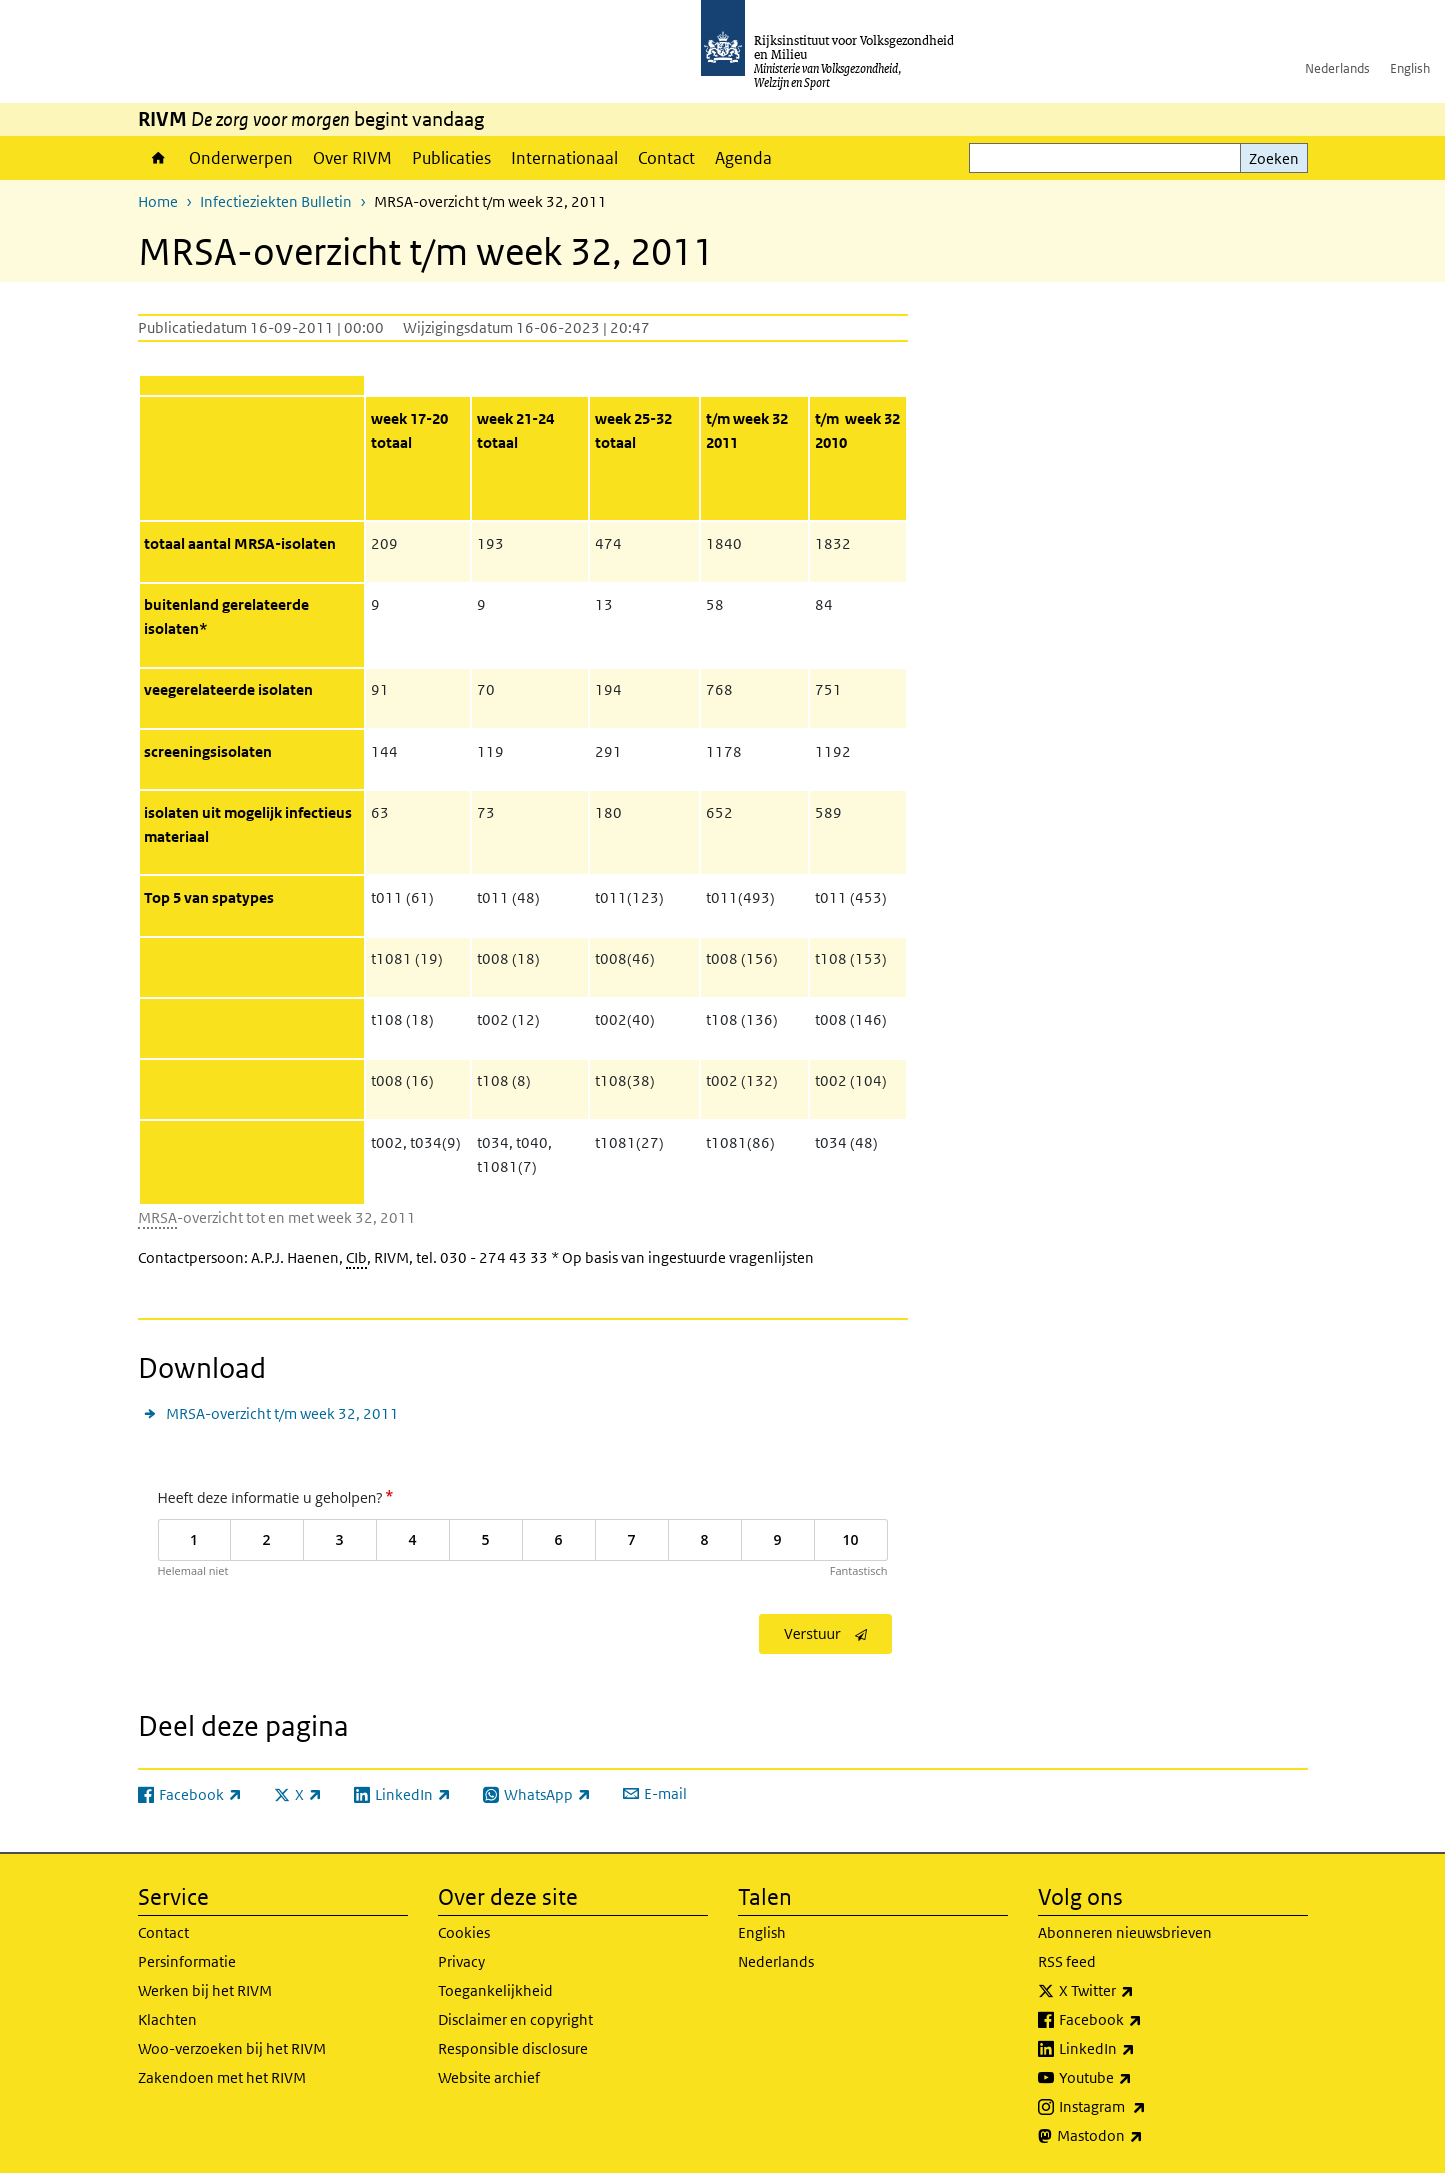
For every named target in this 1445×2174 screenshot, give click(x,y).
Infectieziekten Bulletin (276, 201)
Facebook (1144, 2020)
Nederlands (1337, 68)
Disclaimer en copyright (515, 2019)
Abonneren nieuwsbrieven (1125, 1932)
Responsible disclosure (513, 2048)
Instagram (1146, 2107)
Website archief (489, 2077)
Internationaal (564, 158)
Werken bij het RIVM (205, 1990)
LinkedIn (1141, 2049)
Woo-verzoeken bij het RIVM (232, 2048)
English (1410, 68)
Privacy (461, 1961)
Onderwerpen (241, 158)
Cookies (464, 1932)
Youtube (1139, 2078)
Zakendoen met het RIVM (222, 2077)
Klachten (167, 2019)
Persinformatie (187, 1961)
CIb (356, 1257)
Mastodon (1144, 2136)
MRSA (157, 1217)
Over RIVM (352, 158)
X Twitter (1140, 1991)
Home (158, 158)
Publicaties (451, 158)
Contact (666, 158)
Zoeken (1274, 158)
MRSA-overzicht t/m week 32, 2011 (282, 1413)
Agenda (743, 158)
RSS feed (1067, 1961)
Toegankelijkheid (495, 1990)
